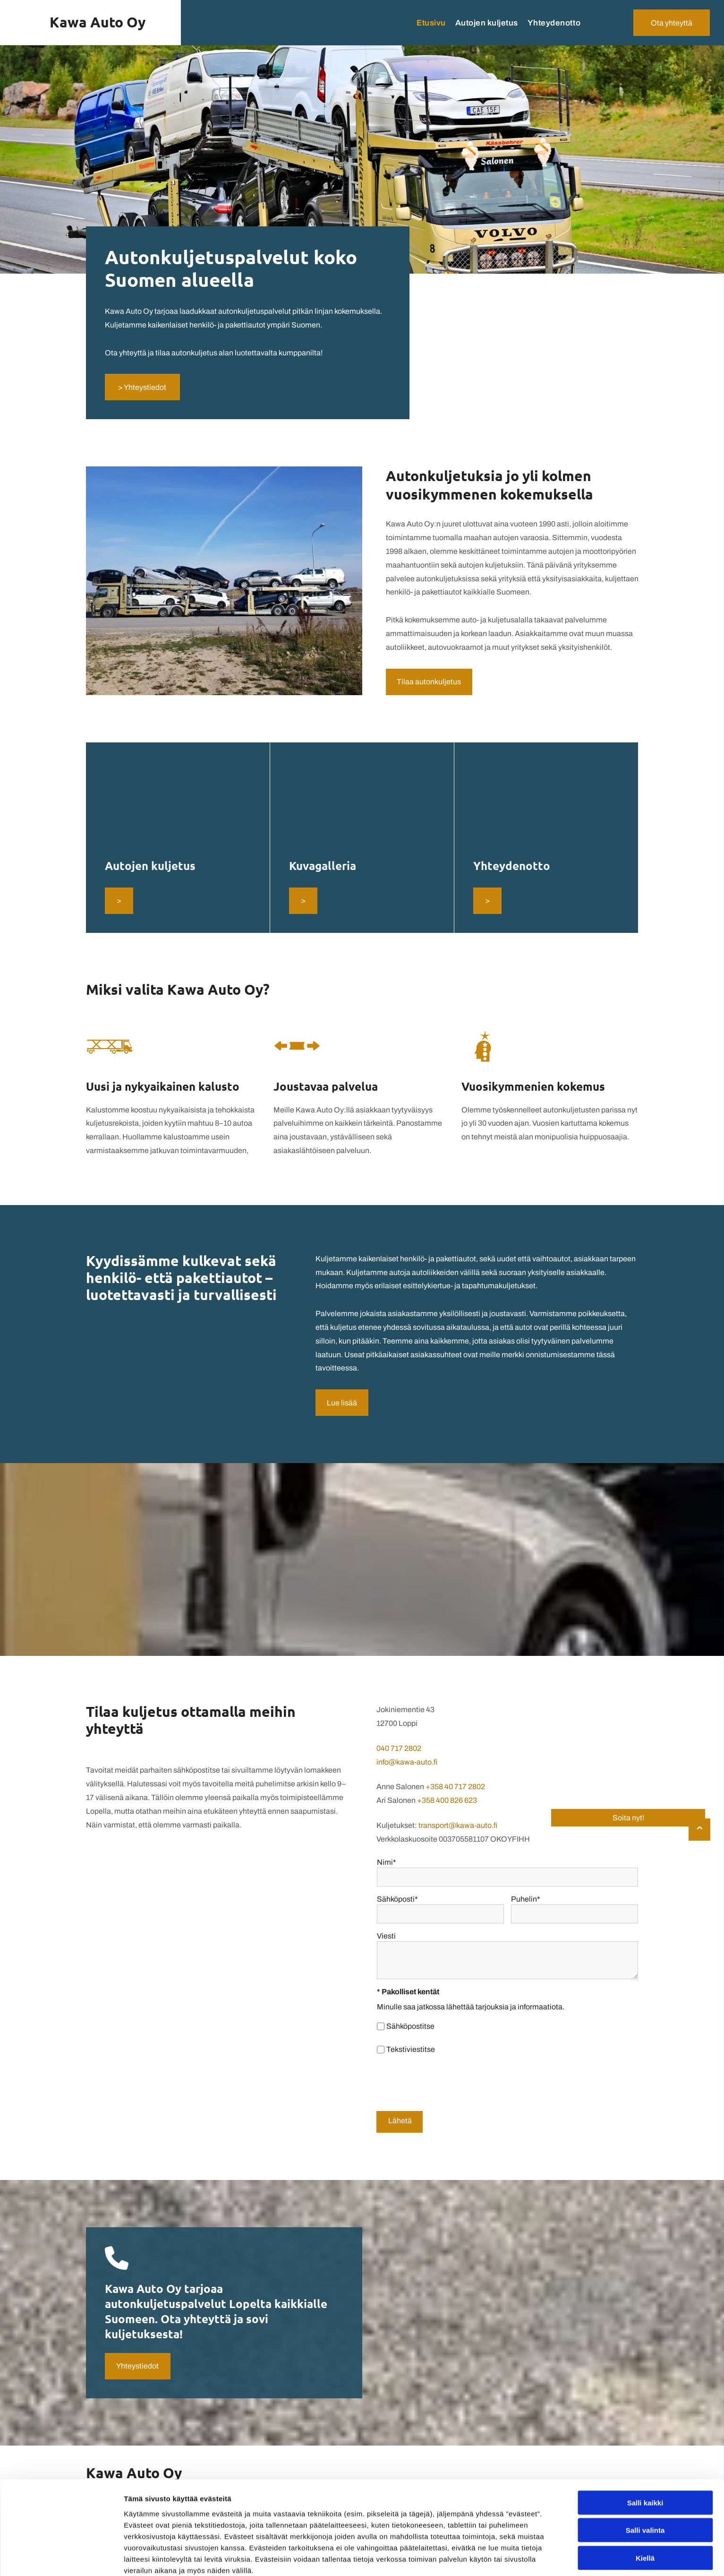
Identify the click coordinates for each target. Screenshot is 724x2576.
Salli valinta (645, 2511)
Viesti (386, 1936)
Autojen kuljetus (150, 865)
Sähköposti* (397, 1899)
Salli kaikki (645, 2484)
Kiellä (645, 2539)
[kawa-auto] (178, 802)
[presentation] (448, 2082)
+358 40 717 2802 (455, 1787)
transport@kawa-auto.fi (457, 1825)
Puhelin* (525, 1899)
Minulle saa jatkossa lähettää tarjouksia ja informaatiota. (470, 2007)
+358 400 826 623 (447, 1800)
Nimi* (386, 1862)
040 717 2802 (398, 1748)
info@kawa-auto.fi (406, 1762)
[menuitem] (426, 22)
